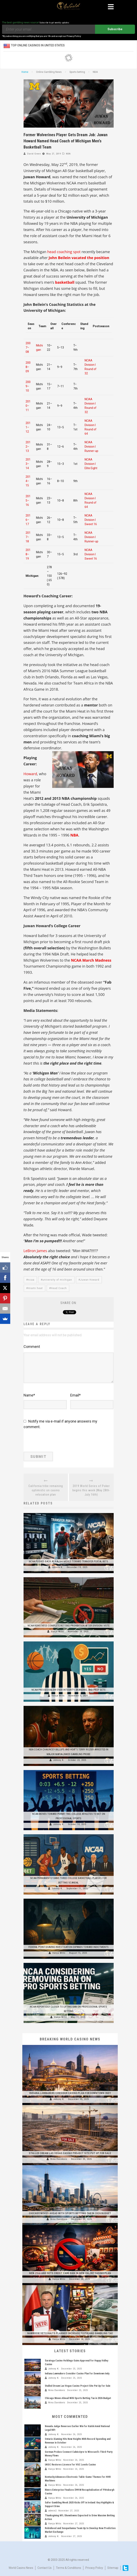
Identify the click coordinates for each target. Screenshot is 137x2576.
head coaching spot (64, 251)
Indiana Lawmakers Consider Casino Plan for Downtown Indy (70, 2093)
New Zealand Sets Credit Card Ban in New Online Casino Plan (70, 2273)
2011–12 (28, 427)
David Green (34, 153)
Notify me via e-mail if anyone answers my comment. (60, 1424)
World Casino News (21, 2567)
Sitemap (112, 2567)
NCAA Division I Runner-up (91, 447)
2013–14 (28, 464)
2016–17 (28, 520)
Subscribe (115, 29)
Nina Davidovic (58, 2159)
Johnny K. (57, 1567)
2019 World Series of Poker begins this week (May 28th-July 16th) (91, 1490)
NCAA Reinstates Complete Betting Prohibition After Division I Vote (69, 1625)
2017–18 (28, 537)
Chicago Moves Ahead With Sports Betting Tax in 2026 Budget (70, 2213)
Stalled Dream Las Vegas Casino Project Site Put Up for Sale (70, 2153)
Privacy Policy (94, 2567)
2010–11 (28, 406)
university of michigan (57, 1279)
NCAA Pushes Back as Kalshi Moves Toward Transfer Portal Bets (68, 1561)
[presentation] (52, 1443)
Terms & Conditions (68, 2567)
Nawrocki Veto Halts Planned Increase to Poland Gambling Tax (70, 2333)
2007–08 (28, 347)
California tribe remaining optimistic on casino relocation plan (45, 1490)
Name (29, 1395)
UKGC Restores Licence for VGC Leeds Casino (70, 2464)
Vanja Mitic (57, 1631)
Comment (32, 1346)
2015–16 (28, 500)
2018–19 (28, 554)
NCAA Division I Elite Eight (91, 464)
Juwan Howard (89, 1279)
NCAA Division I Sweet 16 (91, 520)
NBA (68, 153)
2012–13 (28, 447)
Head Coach (59, 1288)
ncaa (31, 1279)
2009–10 (28, 386)
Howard (30, 773)
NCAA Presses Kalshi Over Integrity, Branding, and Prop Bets (68, 1689)
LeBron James (35, 1250)
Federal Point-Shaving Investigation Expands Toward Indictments (68, 1947)
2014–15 (28, 481)
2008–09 (28, 367)
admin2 (52, 2510)
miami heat (35, 1288)
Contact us (44, 2567)
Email (75, 1395)
